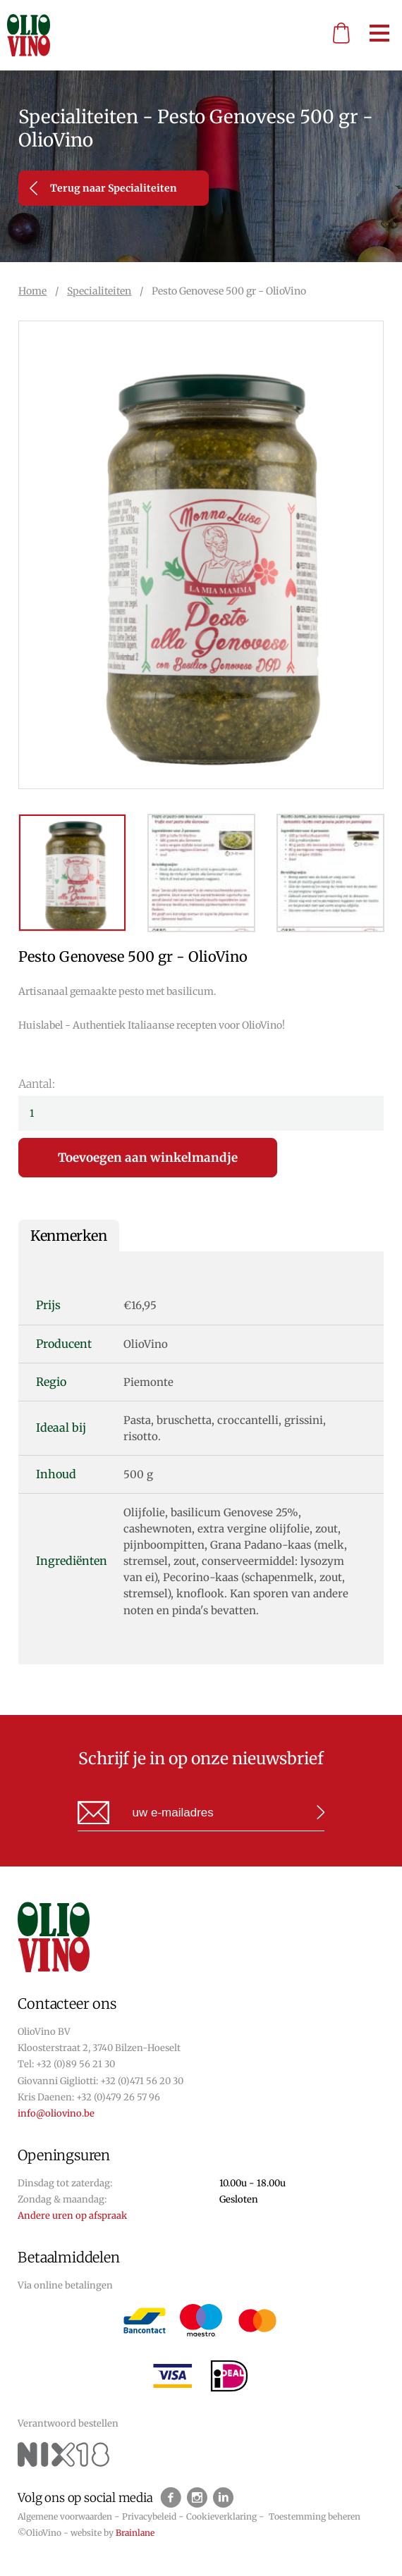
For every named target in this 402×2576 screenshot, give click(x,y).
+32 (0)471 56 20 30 (141, 2081)
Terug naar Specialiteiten (103, 188)
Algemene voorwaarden (65, 2516)
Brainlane (135, 2532)
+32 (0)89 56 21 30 (75, 2064)
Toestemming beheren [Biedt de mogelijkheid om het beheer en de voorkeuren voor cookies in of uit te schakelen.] (314, 2516)
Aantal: (36, 1084)
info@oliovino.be (56, 2113)
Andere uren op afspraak (72, 2216)
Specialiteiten (99, 291)
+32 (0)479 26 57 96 (118, 2097)
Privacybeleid (149, 2516)
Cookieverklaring (221, 2516)
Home (32, 291)
